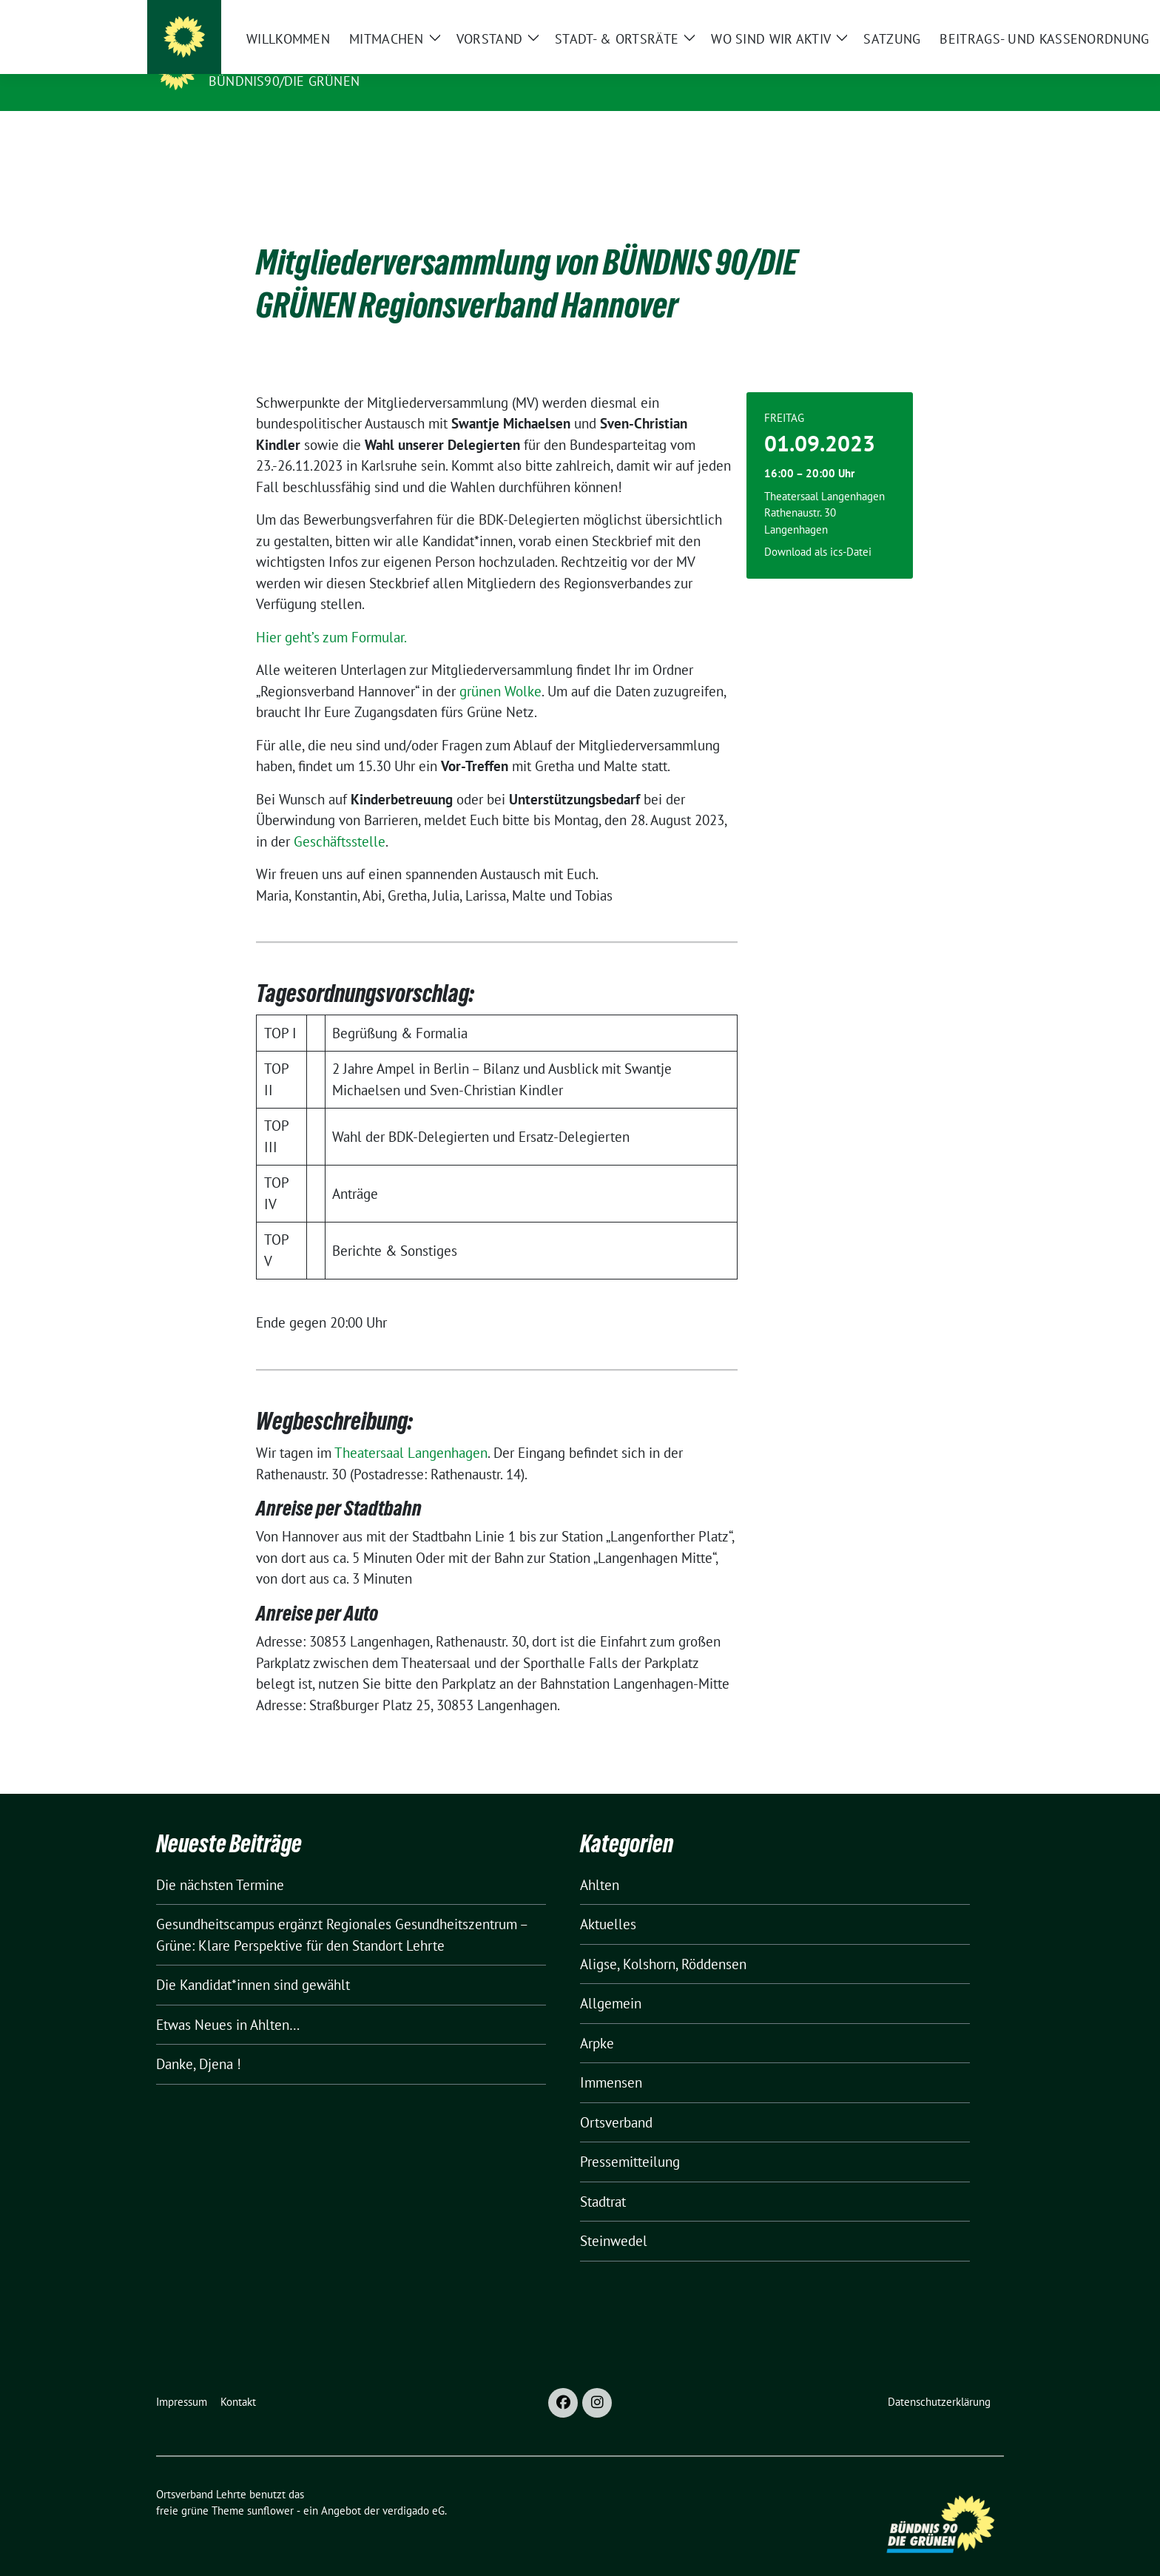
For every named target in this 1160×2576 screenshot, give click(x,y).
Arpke (597, 2020)
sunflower (270, 2488)
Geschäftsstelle (339, 818)
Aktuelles (608, 1901)
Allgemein (610, 1980)
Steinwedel (613, 2218)
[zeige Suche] (977, 14)
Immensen (611, 2059)
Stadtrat (603, 2178)
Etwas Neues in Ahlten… (228, 2002)
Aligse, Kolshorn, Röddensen (663, 1941)
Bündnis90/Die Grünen (284, 81)
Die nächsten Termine (220, 1862)
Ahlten (599, 1862)
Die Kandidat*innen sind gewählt (253, 1962)
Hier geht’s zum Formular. (331, 614)
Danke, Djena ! (198, 2041)
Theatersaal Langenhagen (411, 1430)
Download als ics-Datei (817, 529)
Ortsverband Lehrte (291, 60)
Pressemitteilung (630, 2139)
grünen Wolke (500, 668)
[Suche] (956, 14)
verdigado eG (413, 2488)
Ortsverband (616, 2099)
